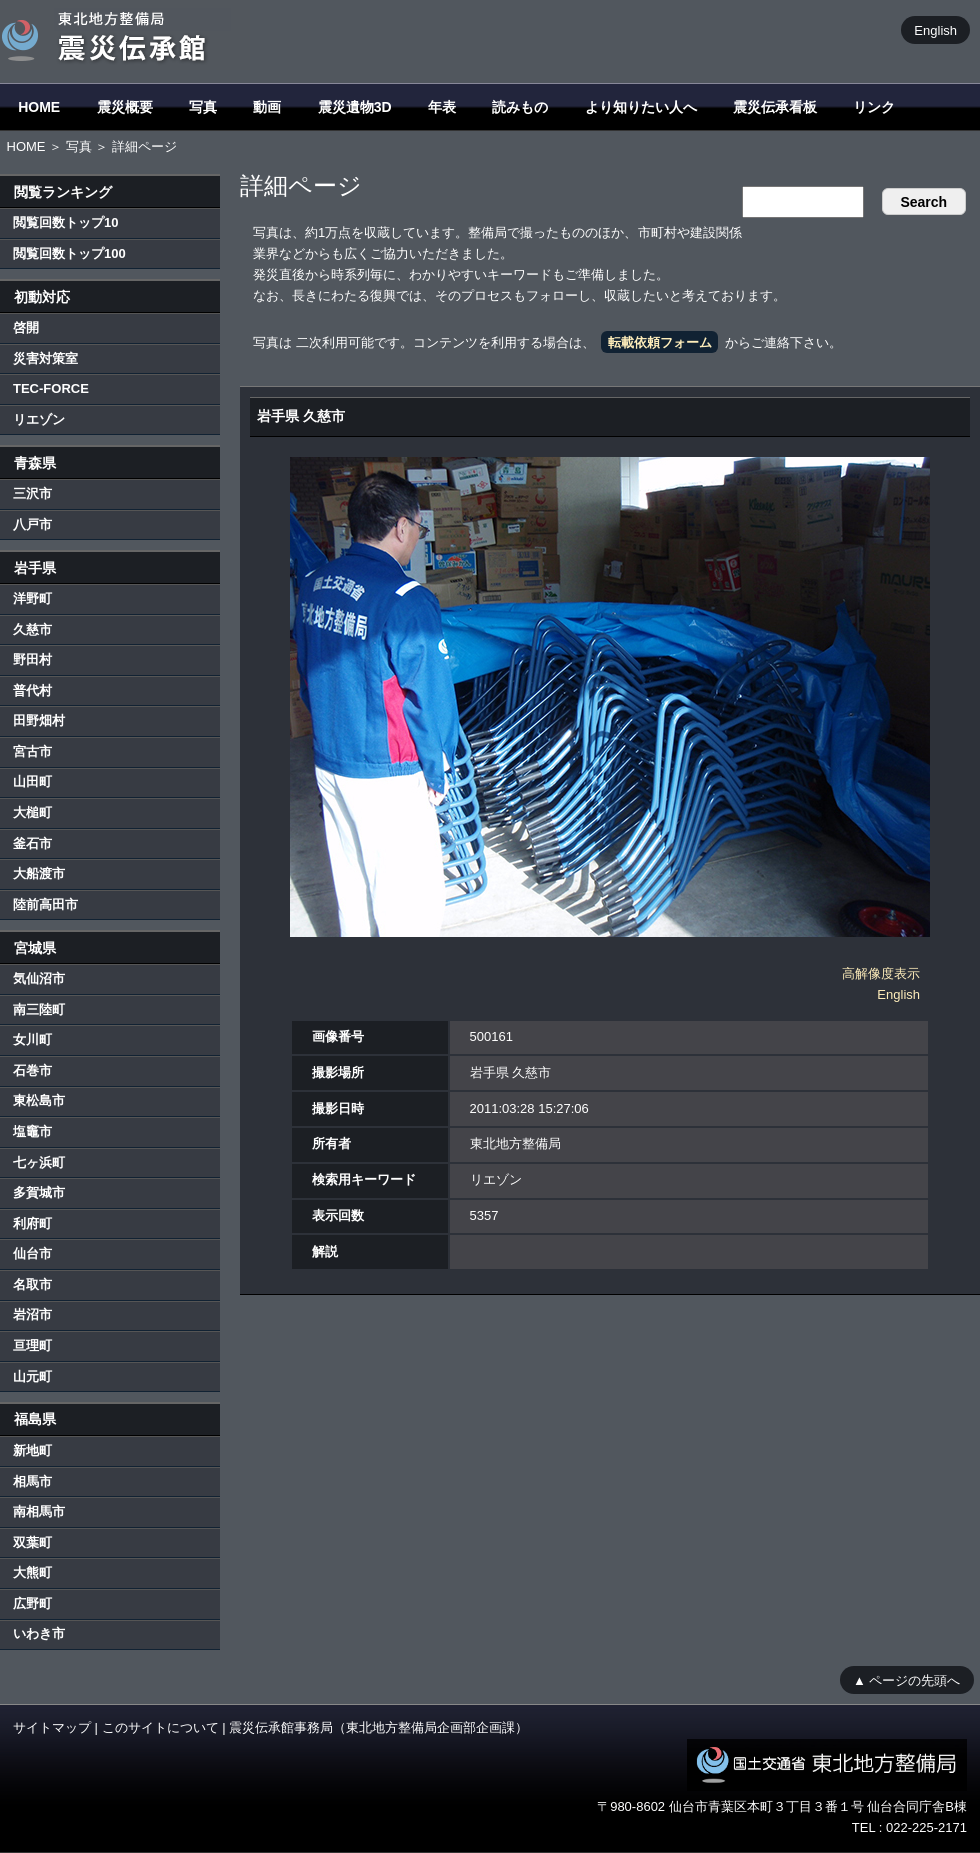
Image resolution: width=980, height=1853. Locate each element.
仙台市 (32, 1253)
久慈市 (32, 629)
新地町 (32, 1450)
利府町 (32, 1223)
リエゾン (39, 419)
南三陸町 (39, 1009)
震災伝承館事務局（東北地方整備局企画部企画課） (378, 1727)
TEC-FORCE (51, 388)
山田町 (32, 781)
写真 (203, 107)
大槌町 (32, 812)
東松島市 (39, 1100)
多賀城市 (39, 1192)
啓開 (26, 327)
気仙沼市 (39, 978)
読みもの (520, 107)
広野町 (32, 1603)
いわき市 (39, 1633)
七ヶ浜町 (39, 1162)
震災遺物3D (355, 107)
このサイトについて (160, 1727)
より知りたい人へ (641, 107)
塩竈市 (32, 1131)
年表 (442, 107)
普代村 (32, 690)
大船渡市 (39, 873)
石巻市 (32, 1070)
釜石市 (32, 843)
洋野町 (32, 598)
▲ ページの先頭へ (906, 1679)
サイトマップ (52, 1727)
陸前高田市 (45, 904)
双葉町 (32, 1542)
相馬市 (32, 1481)
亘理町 (32, 1345)
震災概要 (125, 107)
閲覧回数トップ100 (69, 253)
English (935, 29)
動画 (267, 107)
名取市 (32, 1284)
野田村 (32, 659)
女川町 (32, 1039)
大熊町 (32, 1572)
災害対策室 (45, 358)
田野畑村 (39, 720)
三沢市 (32, 493)
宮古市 (32, 751)
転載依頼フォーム (660, 342)
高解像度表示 (881, 973)
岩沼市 (32, 1314)
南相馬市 (39, 1511)
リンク (874, 107)
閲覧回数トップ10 (65, 222)
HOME (39, 107)
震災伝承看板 (775, 107)
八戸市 (32, 524)
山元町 (32, 1376)
